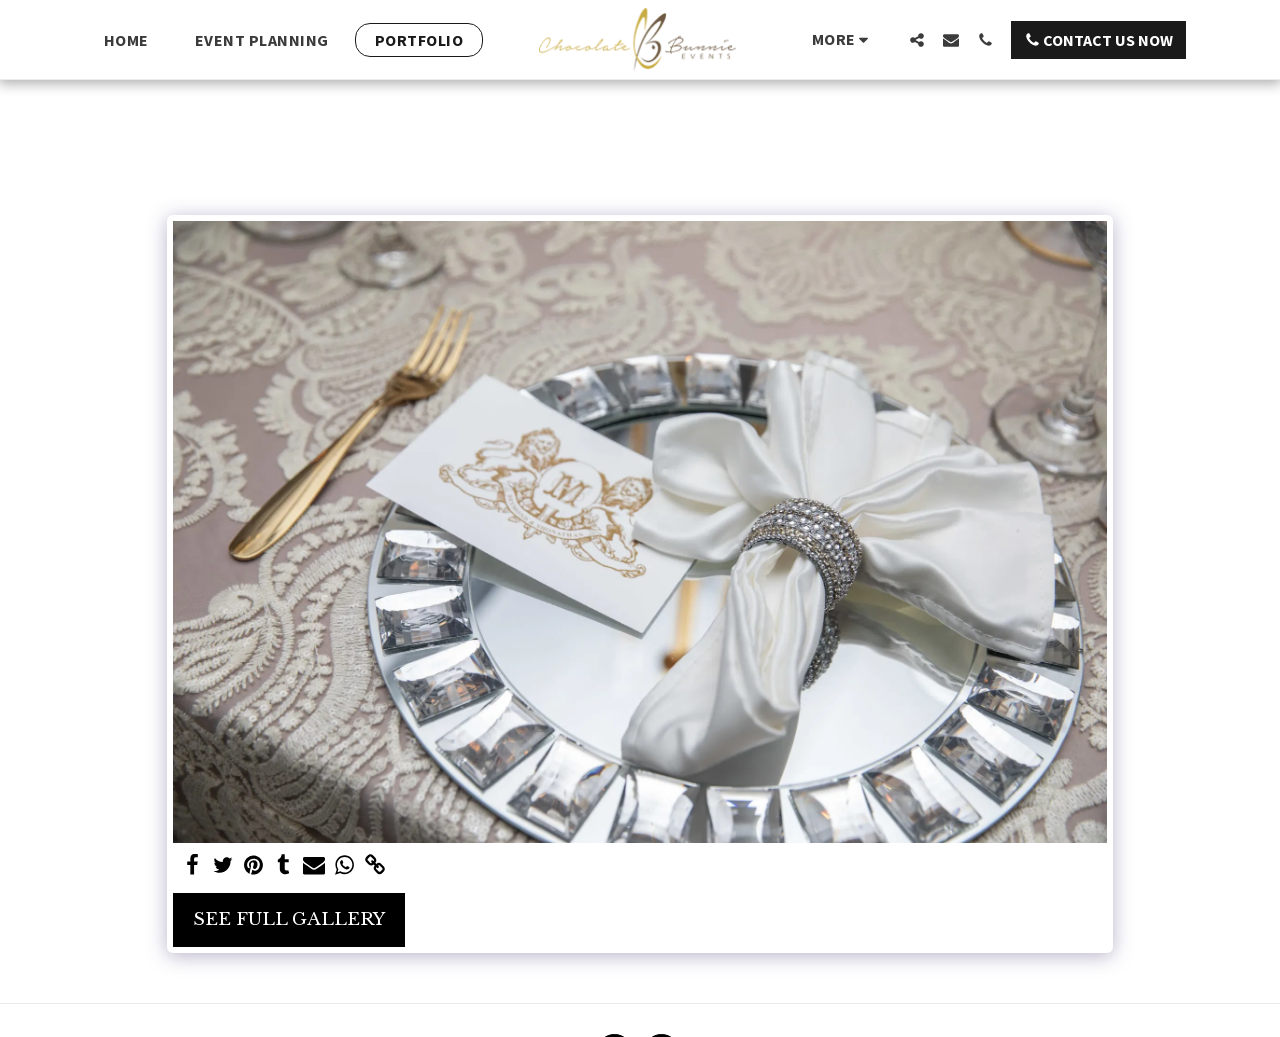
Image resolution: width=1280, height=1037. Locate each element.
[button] (917, 39)
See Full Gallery (289, 919)
